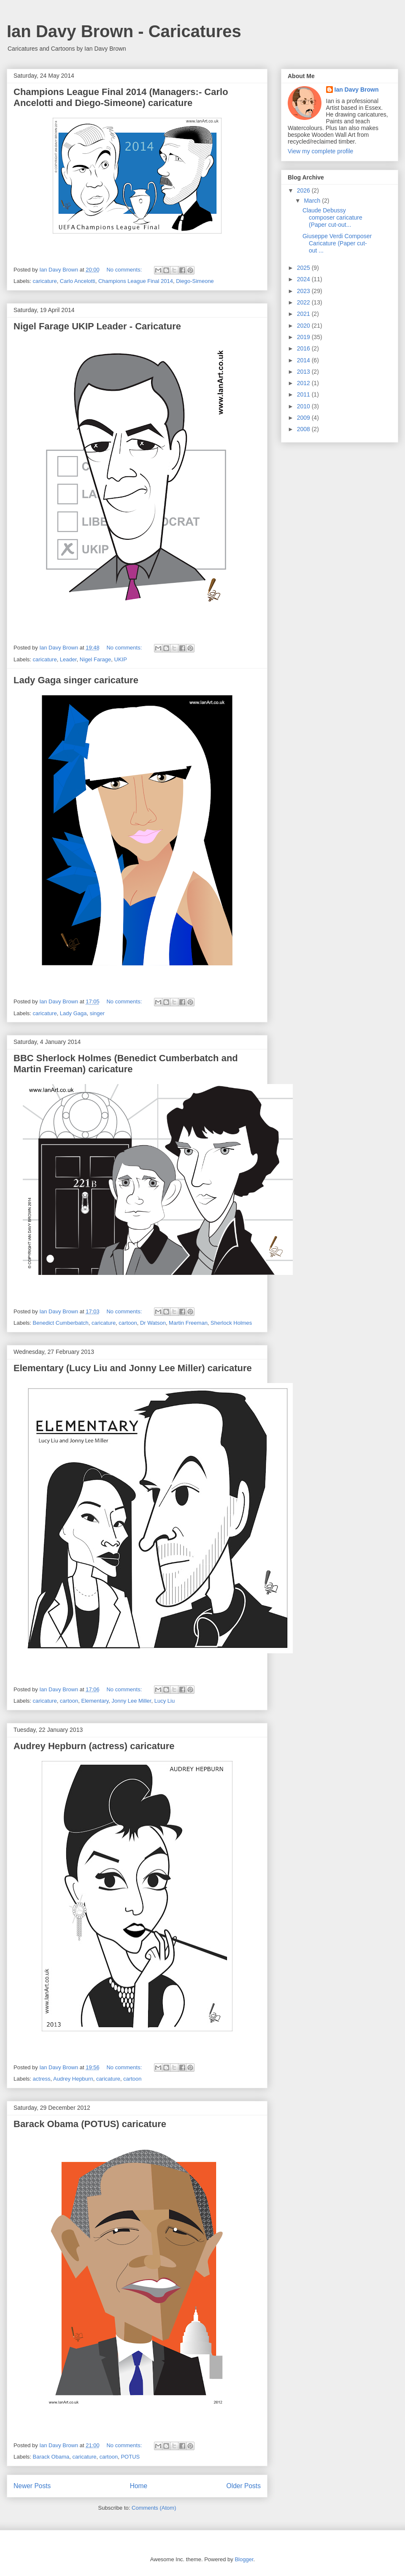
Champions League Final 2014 (135, 281)
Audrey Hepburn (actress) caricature (94, 1746)
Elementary (94, 1701)
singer (97, 1013)
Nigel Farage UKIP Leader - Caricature (97, 326)
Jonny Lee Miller (131, 1701)
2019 (304, 337)
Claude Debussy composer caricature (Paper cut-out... (332, 217)
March (313, 200)
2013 (304, 371)
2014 (304, 360)
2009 (304, 417)
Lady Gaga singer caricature (76, 680)
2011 (304, 394)
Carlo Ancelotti (77, 281)
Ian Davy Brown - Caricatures (124, 31)
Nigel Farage (95, 659)
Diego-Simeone (195, 281)
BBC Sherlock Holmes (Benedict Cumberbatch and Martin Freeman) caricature (126, 1063)
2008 (304, 429)
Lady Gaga (73, 1013)
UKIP (120, 659)
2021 (304, 313)
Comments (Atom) (154, 2508)
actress (42, 2079)
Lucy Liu (164, 1701)
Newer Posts (32, 2485)
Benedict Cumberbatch (61, 1323)
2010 (304, 406)
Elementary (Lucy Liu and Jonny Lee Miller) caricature (133, 1368)
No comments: (124, 269)
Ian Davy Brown (357, 89)
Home (139, 2485)
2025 (304, 267)
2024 (304, 279)
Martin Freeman (188, 1323)
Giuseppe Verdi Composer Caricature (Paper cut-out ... (337, 243)
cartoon (128, 1323)
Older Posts (244, 2485)
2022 (304, 302)
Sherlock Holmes (231, 1323)
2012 (304, 383)
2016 (304, 348)
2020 (304, 325)
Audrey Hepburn (73, 2079)
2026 (304, 190)
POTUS (130, 2457)
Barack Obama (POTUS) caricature (90, 2124)
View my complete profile (320, 151)
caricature (45, 281)
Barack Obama (51, 2457)
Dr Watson (153, 1323)
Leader (68, 659)
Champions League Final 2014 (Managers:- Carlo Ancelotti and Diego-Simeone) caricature (121, 97)
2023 (304, 291)
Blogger (244, 2559)
